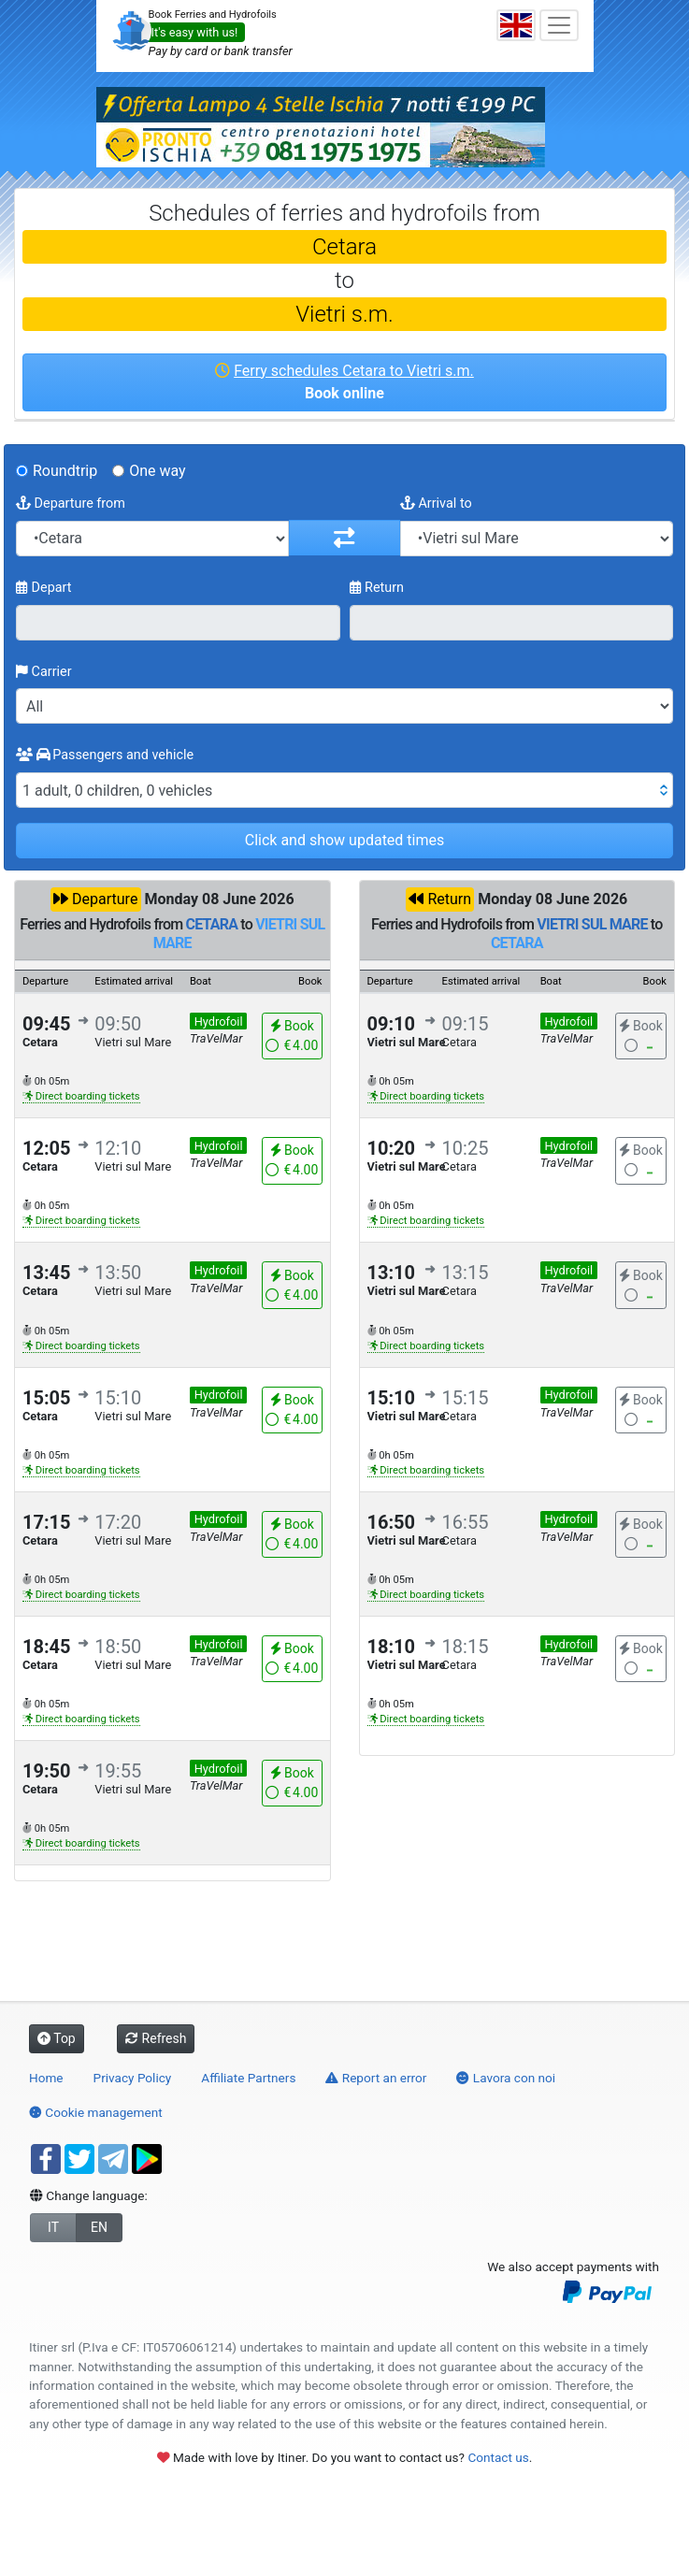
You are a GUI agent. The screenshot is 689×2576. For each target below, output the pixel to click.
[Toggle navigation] (559, 25)
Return (377, 588)
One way (157, 471)
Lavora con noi (505, 2077)
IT (53, 2227)
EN (99, 2227)
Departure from (70, 503)
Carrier (44, 672)
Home (46, 2077)
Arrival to (436, 503)
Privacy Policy (132, 2077)
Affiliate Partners (248, 2077)
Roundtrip (65, 471)
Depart (44, 588)
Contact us (497, 2457)
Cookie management (96, 2112)
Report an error (375, 2077)
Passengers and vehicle (105, 755)
